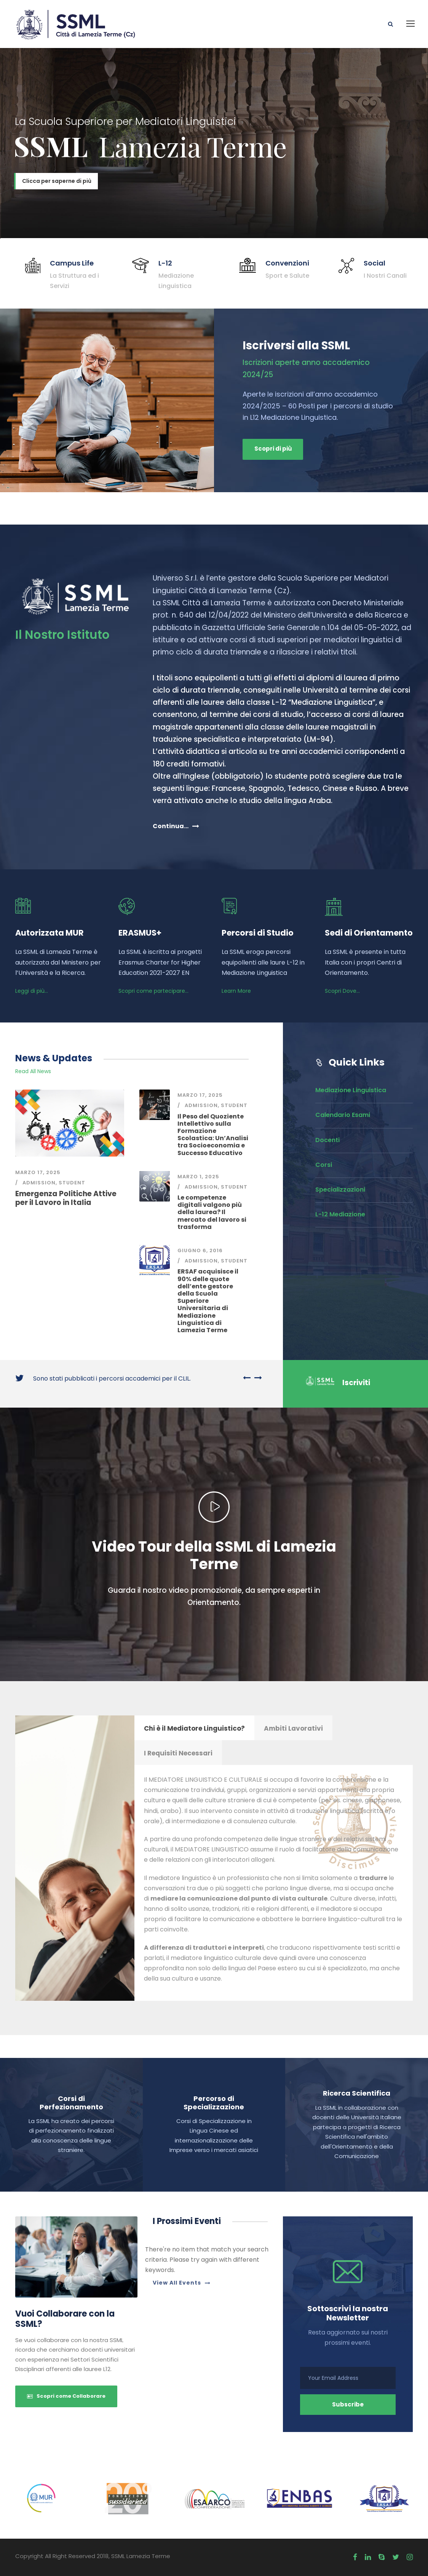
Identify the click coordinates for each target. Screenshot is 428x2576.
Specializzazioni (340, 1189)
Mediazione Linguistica (350, 1090)
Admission (39, 1182)
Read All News (33, 1071)
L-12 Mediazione (340, 1214)
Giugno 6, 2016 (200, 1250)
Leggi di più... (31, 991)
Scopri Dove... (342, 991)
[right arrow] (256, 1377)
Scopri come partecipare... (153, 991)
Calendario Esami (342, 1114)
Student (72, 1182)
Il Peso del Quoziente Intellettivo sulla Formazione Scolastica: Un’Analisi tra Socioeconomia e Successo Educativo (212, 1134)
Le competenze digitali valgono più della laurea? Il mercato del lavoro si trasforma (211, 1212)
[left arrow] (247, 1377)
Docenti (327, 1140)
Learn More (236, 991)
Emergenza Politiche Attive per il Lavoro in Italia (66, 1198)
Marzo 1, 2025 (198, 1176)
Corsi (323, 1164)
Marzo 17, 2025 (38, 1172)
